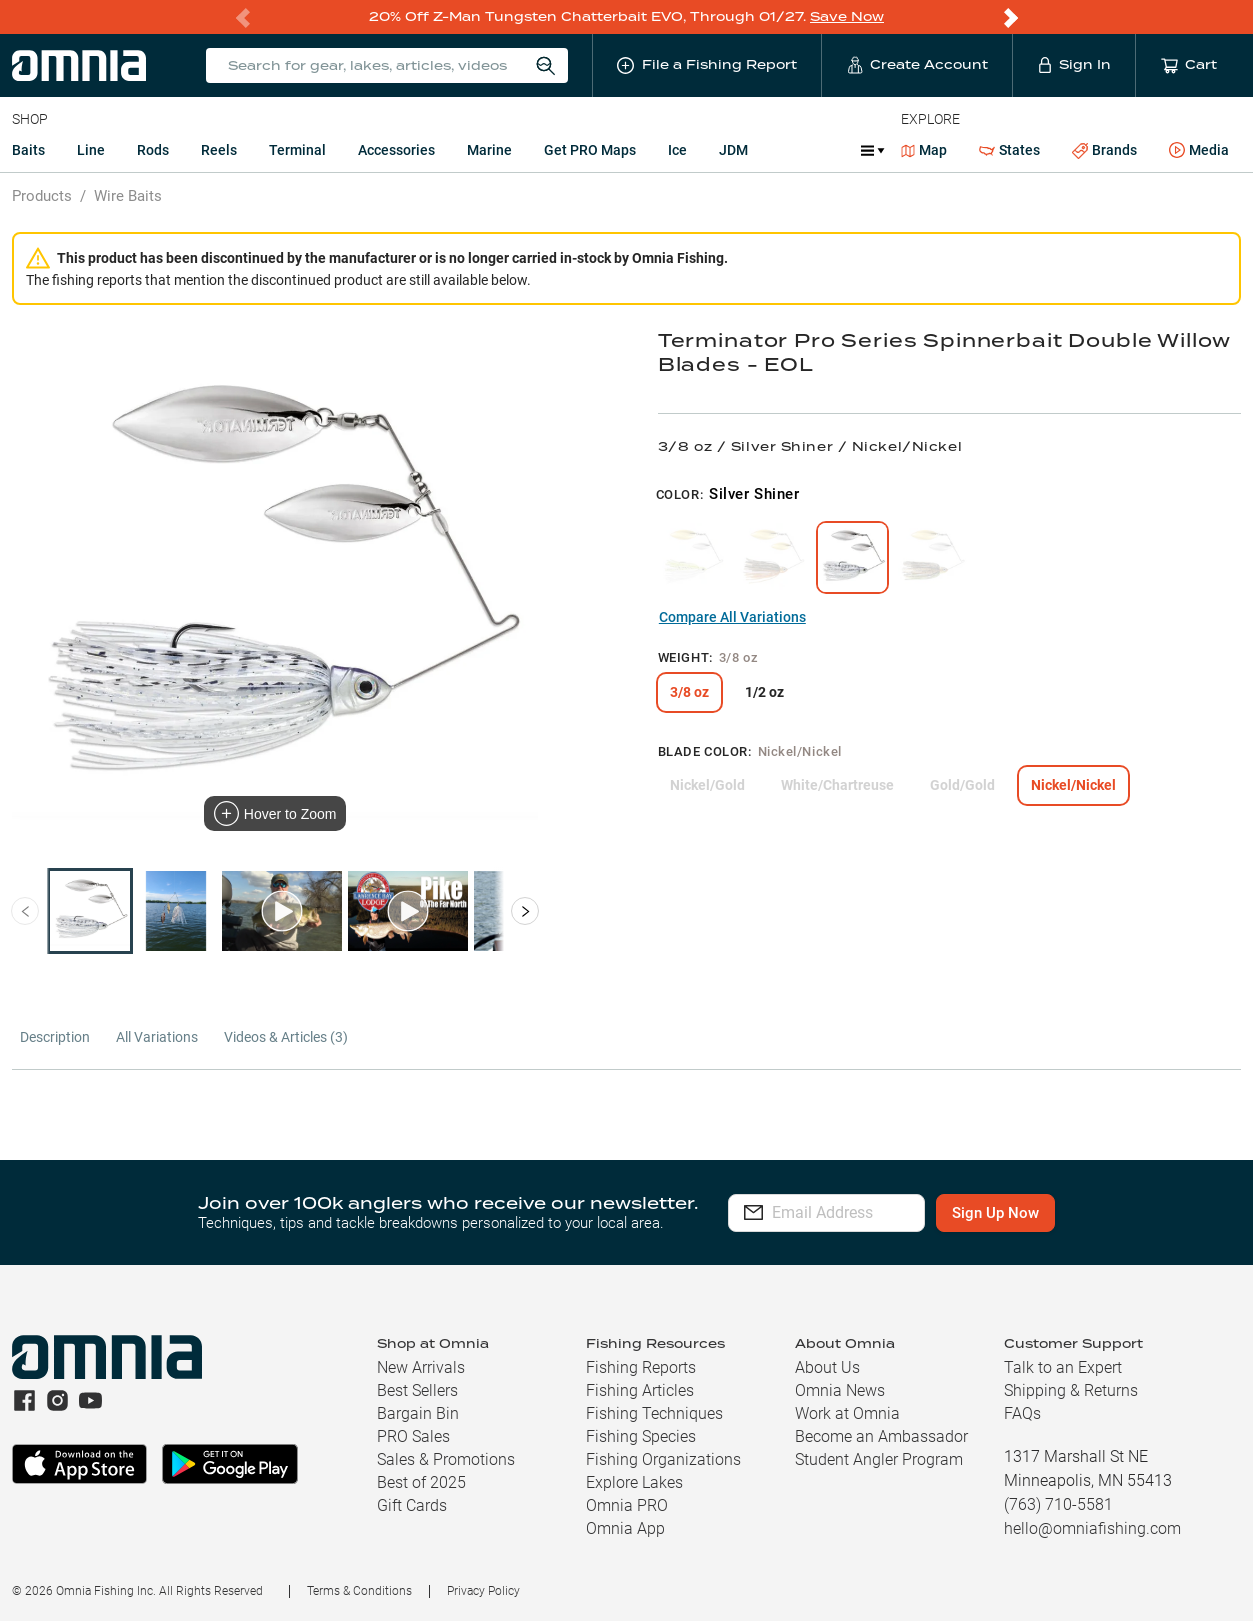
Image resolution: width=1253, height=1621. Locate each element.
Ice (677, 150)
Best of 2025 (421, 1482)
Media (1199, 151)
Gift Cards (412, 1505)
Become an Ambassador (881, 1436)
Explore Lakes (634, 1482)
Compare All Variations (732, 617)
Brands (1104, 150)
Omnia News (840, 1390)
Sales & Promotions (446, 1459)
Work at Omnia (847, 1413)
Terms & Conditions (359, 1591)
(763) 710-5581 (1058, 1504)
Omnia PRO (627, 1505)
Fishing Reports (641, 1367)
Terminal (297, 150)
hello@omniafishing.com (1092, 1528)
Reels (219, 150)
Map (924, 150)
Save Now (847, 16)
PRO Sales (413, 1436)
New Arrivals (421, 1367)
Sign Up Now (1049, 1213)
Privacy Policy (483, 1591)
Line (91, 150)
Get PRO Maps (590, 150)
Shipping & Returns (1071, 1390)
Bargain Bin (418, 1413)
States (1009, 150)
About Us (827, 1367)
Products (42, 196)
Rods (153, 150)
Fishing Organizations (663, 1459)
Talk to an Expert (1063, 1367)
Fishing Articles (640, 1390)
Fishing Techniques (654, 1413)
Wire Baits (128, 196)
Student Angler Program (879, 1459)
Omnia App (625, 1528)
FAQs (1022, 1413)
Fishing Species (641, 1436)
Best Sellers (417, 1390)
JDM (733, 150)
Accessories (396, 150)
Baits (28, 150)
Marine (489, 150)
